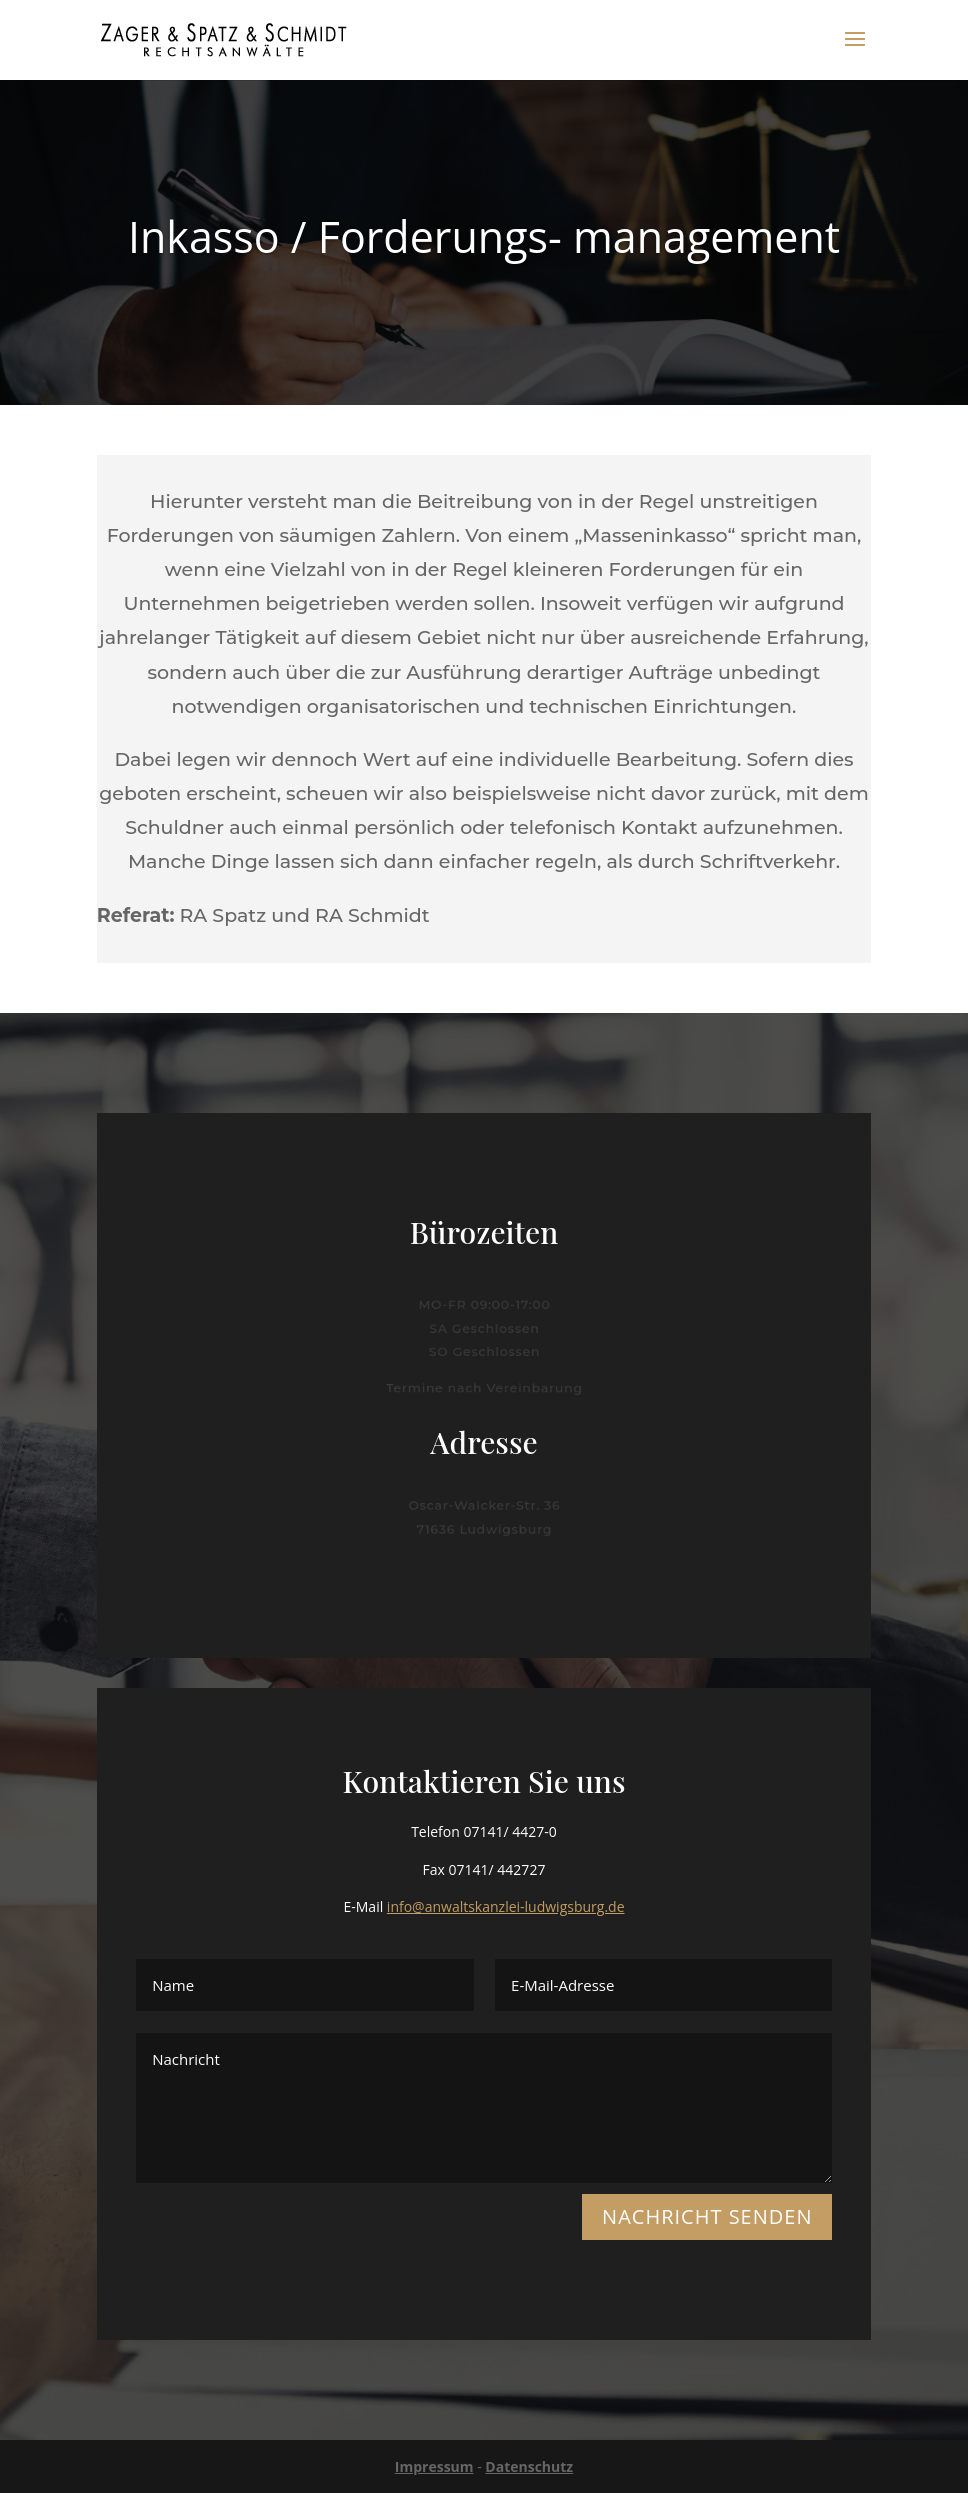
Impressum (434, 2466)
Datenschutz (529, 2466)
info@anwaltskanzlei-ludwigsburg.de (506, 1906)
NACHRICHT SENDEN (707, 2216)
